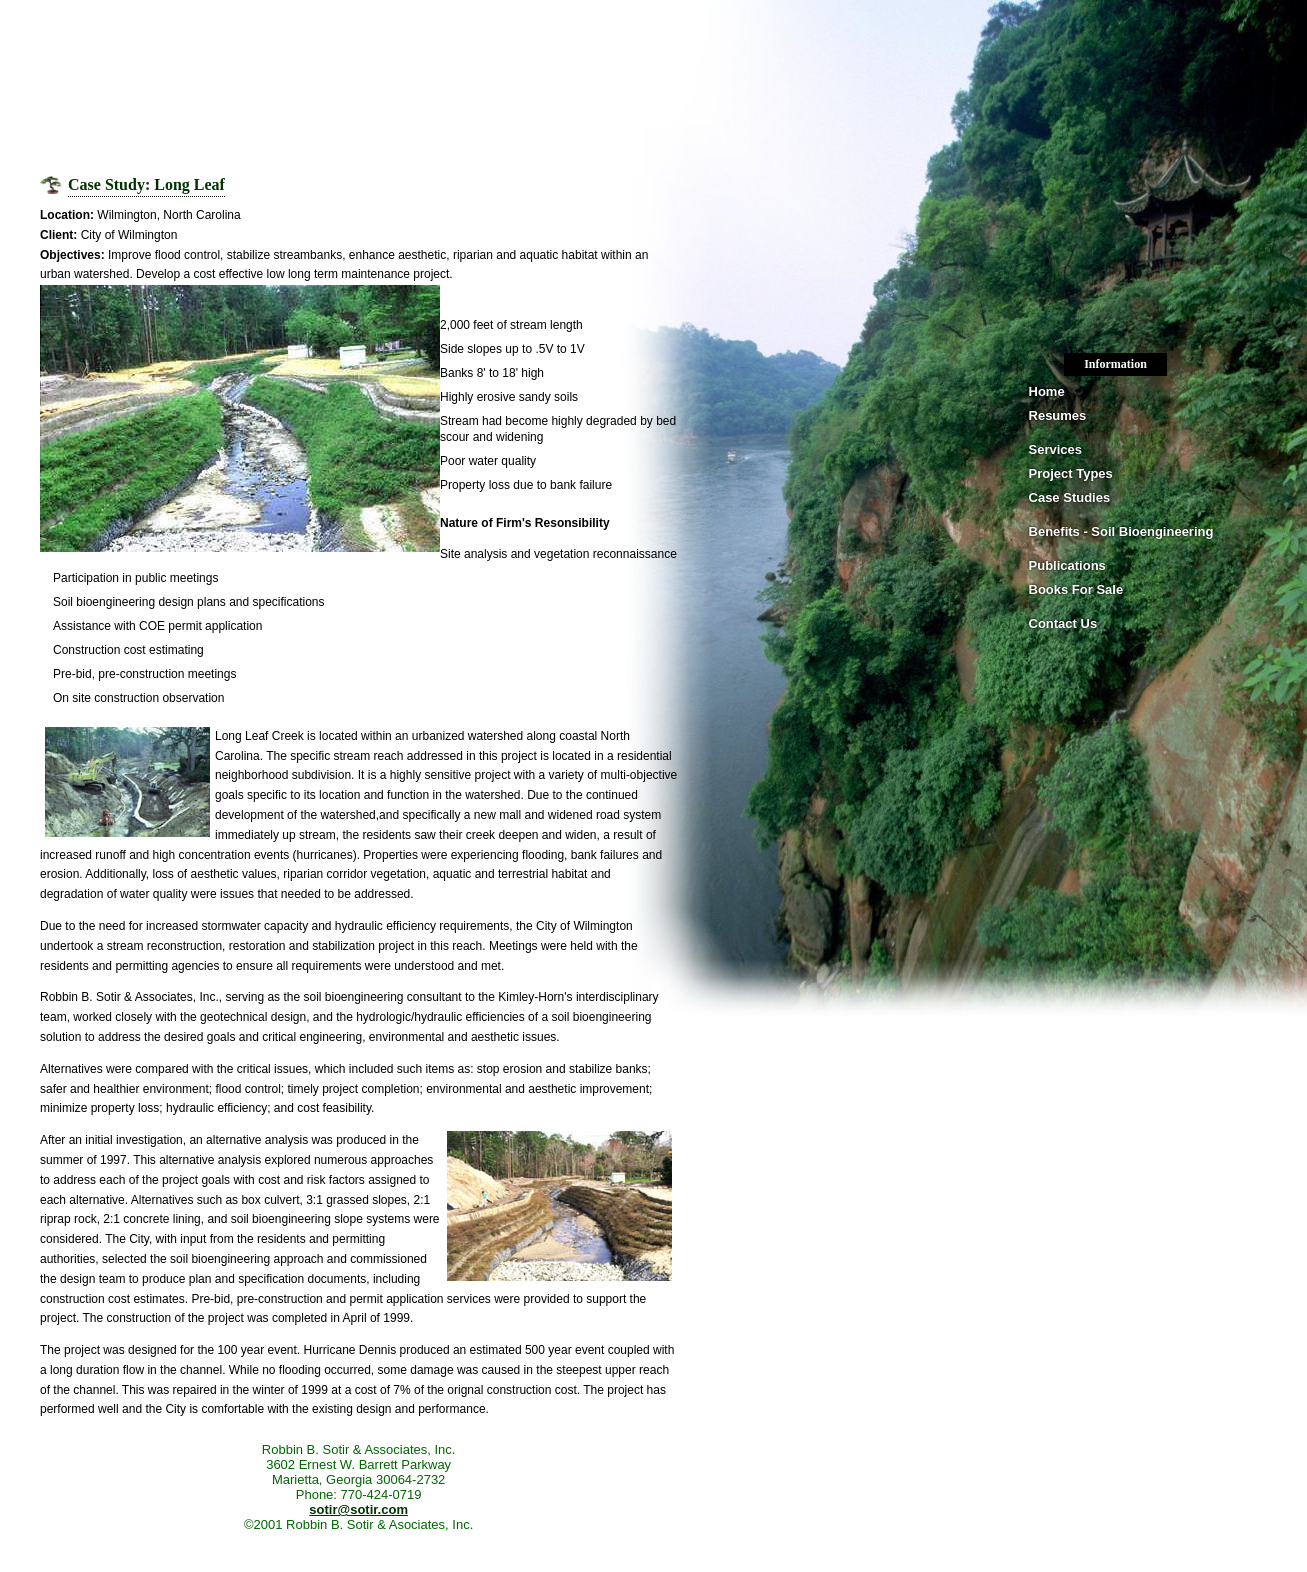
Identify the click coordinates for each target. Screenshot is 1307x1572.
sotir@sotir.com (358, 1509)
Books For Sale (1076, 589)
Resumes (1058, 415)
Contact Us (1063, 623)
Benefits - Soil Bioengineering (1121, 531)
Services (1056, 449)
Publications (1067, 565)
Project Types (1071, 473)
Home (1047, 391)
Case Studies (1070, 497)
